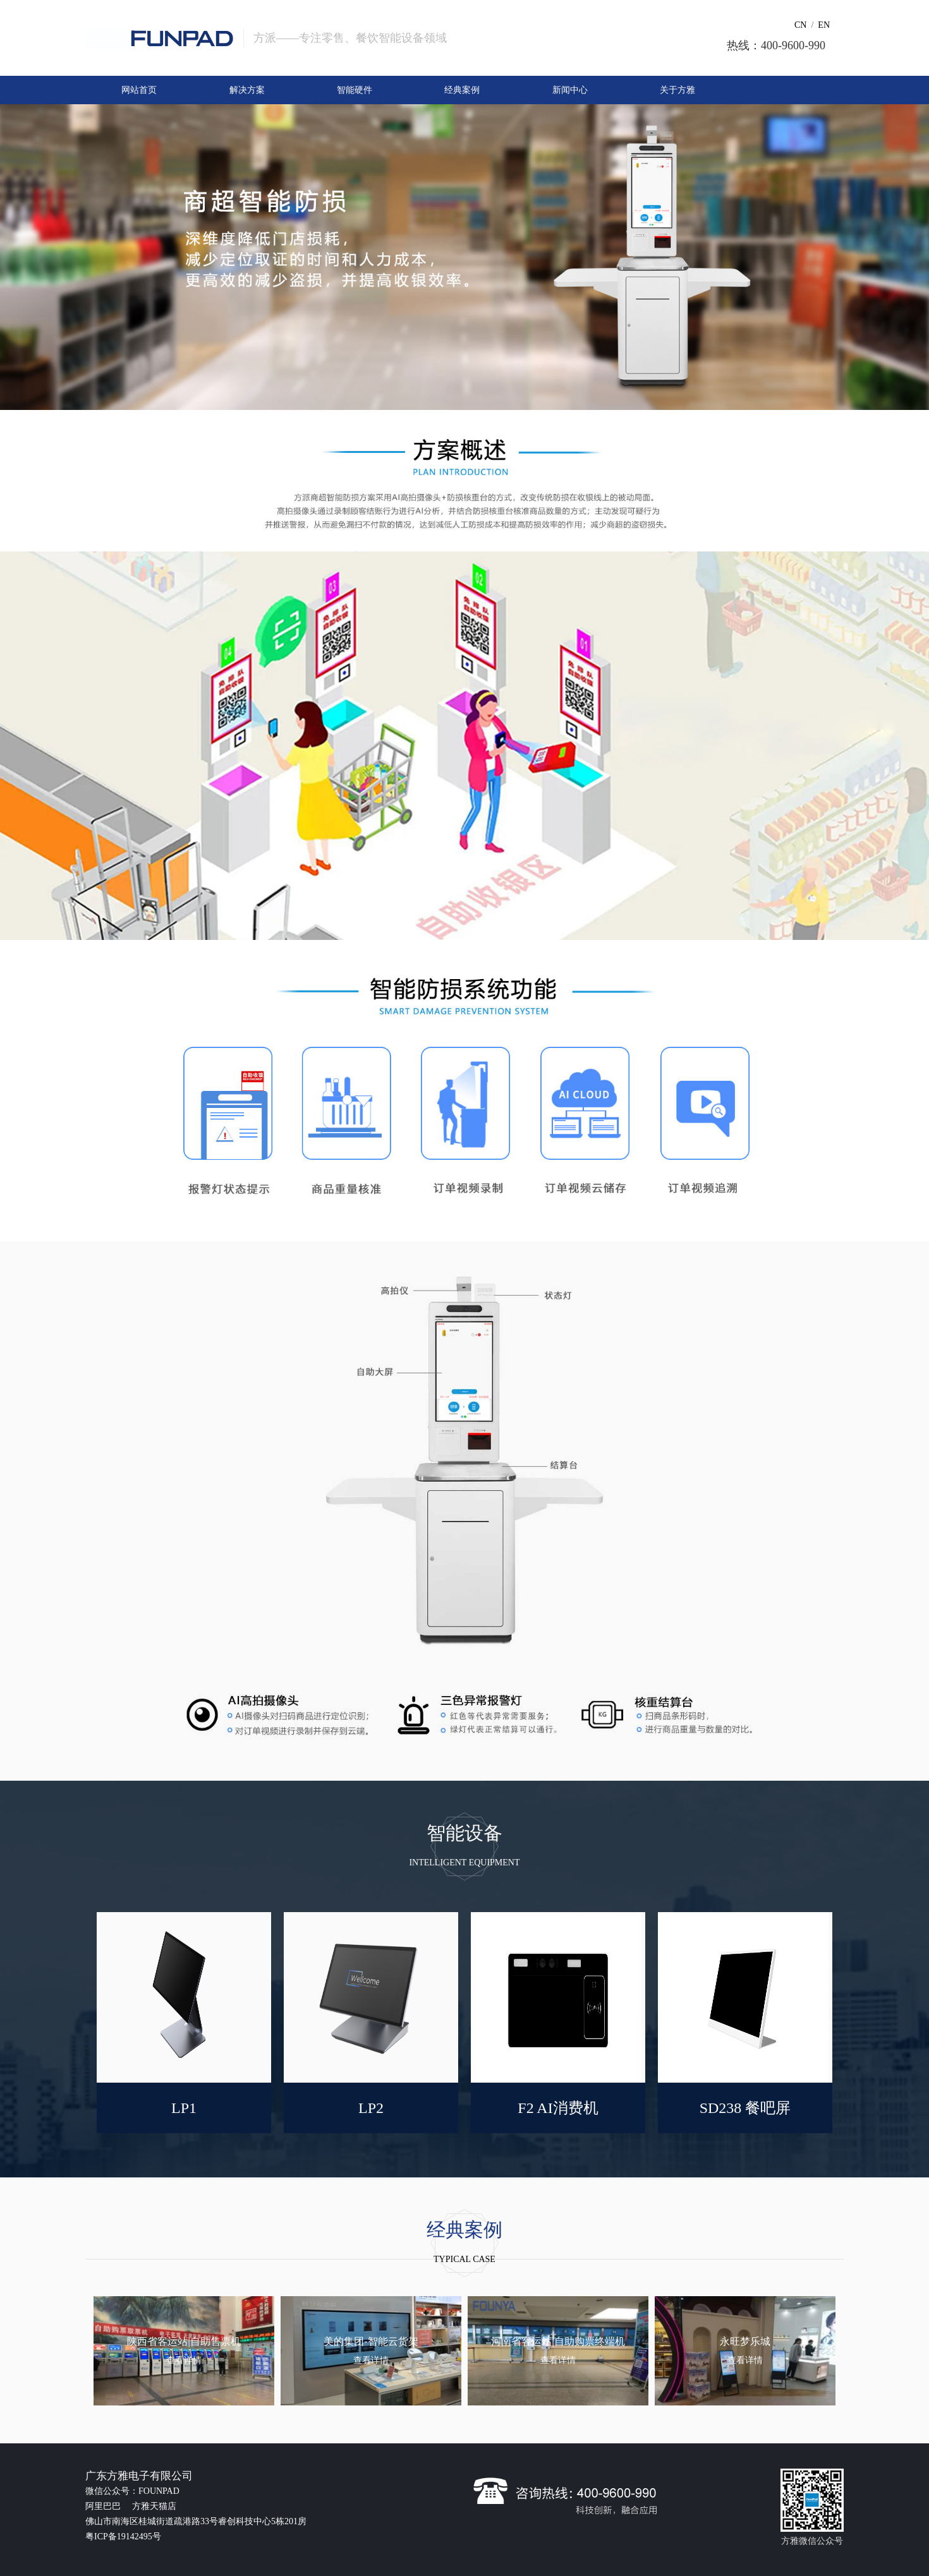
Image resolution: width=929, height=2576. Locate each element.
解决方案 (247, 90)
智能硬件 (354, 90)
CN (800, 25)
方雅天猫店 (154, 2506)
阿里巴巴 (104, 2506)
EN (824, 25)
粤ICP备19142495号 (123, 2536)
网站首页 (139, 90)
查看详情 (184, 2360)
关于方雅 (677, 90)
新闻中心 (570, 90)
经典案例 (462, 90)
